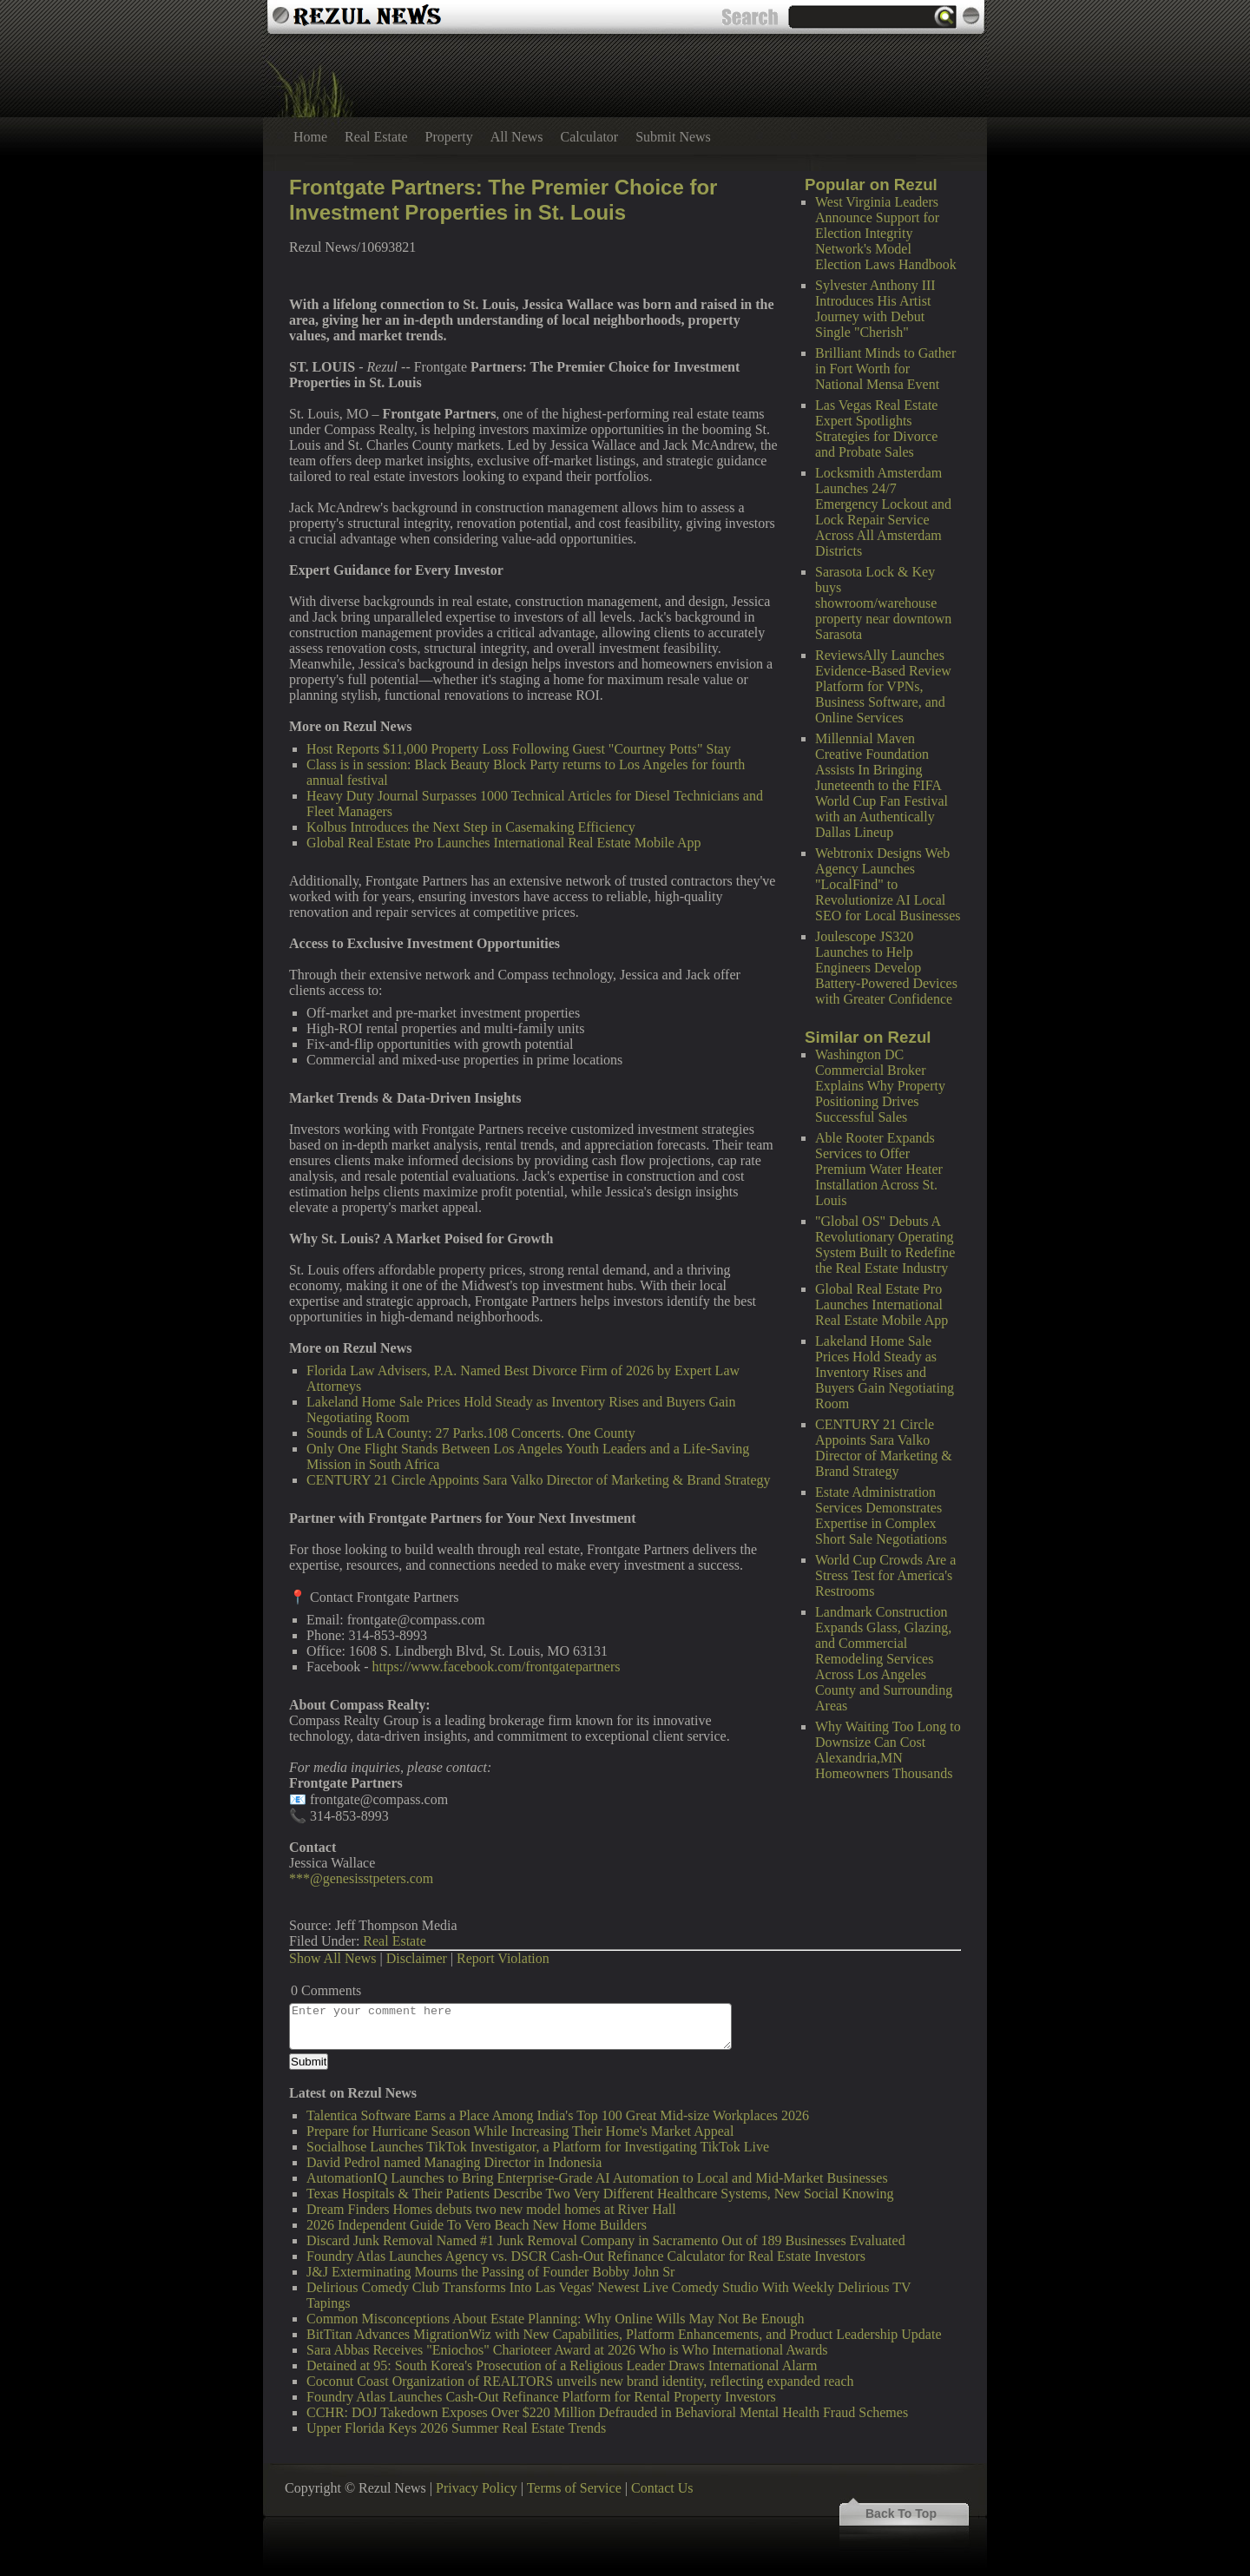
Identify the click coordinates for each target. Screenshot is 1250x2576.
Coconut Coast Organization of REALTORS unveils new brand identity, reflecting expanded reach (580, 2381)
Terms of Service (574, 2487)
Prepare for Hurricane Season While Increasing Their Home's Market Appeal (520, 2131)
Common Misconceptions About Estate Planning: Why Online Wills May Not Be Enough (555, 2318)
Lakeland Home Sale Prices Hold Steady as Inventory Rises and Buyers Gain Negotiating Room (884, 1372)
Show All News (332, 1958)
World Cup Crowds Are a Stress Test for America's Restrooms (885, 1575)
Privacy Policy (476, 2487)
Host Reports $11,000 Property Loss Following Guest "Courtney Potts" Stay (518, 748)
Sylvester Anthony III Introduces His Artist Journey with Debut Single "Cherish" (875, 308)
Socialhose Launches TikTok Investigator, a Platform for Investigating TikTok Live (537, 2146)
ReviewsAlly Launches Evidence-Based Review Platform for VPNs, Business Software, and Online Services (883, 686)
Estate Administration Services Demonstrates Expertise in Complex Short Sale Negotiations (881, 1515)
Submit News (673, 136)
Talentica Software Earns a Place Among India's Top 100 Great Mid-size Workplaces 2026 (557, 2115)
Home (310, 136)
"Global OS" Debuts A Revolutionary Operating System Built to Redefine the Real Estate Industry (885, 1244)
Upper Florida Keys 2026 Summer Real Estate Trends (456, 2428)
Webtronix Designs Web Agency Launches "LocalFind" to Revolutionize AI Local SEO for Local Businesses (888, 884)
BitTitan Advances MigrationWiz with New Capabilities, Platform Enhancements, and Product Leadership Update (624, 2334)
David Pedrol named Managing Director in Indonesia (454, 2162)
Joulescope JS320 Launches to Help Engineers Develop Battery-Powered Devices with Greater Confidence (886, 967)
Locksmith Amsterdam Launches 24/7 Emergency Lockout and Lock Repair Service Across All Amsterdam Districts (883, 511)
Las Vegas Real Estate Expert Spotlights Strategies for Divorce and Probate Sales (876, 428)
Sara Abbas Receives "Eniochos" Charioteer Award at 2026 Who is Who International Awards (567, 2349)
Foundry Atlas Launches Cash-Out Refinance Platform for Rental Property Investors (541, 2396)
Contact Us (662, 2487)
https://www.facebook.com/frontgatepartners (496, 1666)
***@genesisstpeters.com (361, 1878)
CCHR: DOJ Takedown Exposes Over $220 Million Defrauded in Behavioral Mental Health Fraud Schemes (607, 2412)
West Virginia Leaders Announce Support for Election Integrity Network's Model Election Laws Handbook (886, 233)
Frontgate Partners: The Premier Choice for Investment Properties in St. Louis (503, 199)
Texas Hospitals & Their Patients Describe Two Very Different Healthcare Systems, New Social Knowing (599, 2193)
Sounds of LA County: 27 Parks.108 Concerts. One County (470, 1433)
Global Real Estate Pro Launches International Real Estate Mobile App (881, 1304)
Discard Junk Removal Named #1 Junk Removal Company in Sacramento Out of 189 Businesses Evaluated (605, 2240)
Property (449, 136)
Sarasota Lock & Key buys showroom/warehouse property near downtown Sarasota (883, 603)
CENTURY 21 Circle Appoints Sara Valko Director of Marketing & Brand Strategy (883, 1448)
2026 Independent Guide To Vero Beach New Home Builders (476, 2224)
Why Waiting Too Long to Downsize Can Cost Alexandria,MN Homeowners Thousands (888, 1750)
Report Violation (503, 1958)
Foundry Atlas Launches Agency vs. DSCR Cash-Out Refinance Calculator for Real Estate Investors (585, 2256)
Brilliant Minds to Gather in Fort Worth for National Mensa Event (885, 369)
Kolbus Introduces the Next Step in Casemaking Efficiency (470, 827)
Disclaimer (416, 1958)
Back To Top (901, 2513)
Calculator (590, 136)
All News (516, 136)
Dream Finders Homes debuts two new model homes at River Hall (491, 2209)
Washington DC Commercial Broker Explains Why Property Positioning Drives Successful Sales (880, 1085)
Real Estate (376, 136)
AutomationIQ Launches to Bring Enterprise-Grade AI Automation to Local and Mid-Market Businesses (597, 2178)
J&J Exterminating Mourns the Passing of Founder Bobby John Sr (490, 2271)
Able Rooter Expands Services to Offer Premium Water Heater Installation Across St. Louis (879, 1169)
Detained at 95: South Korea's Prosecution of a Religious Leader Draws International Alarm (562, 2365)
